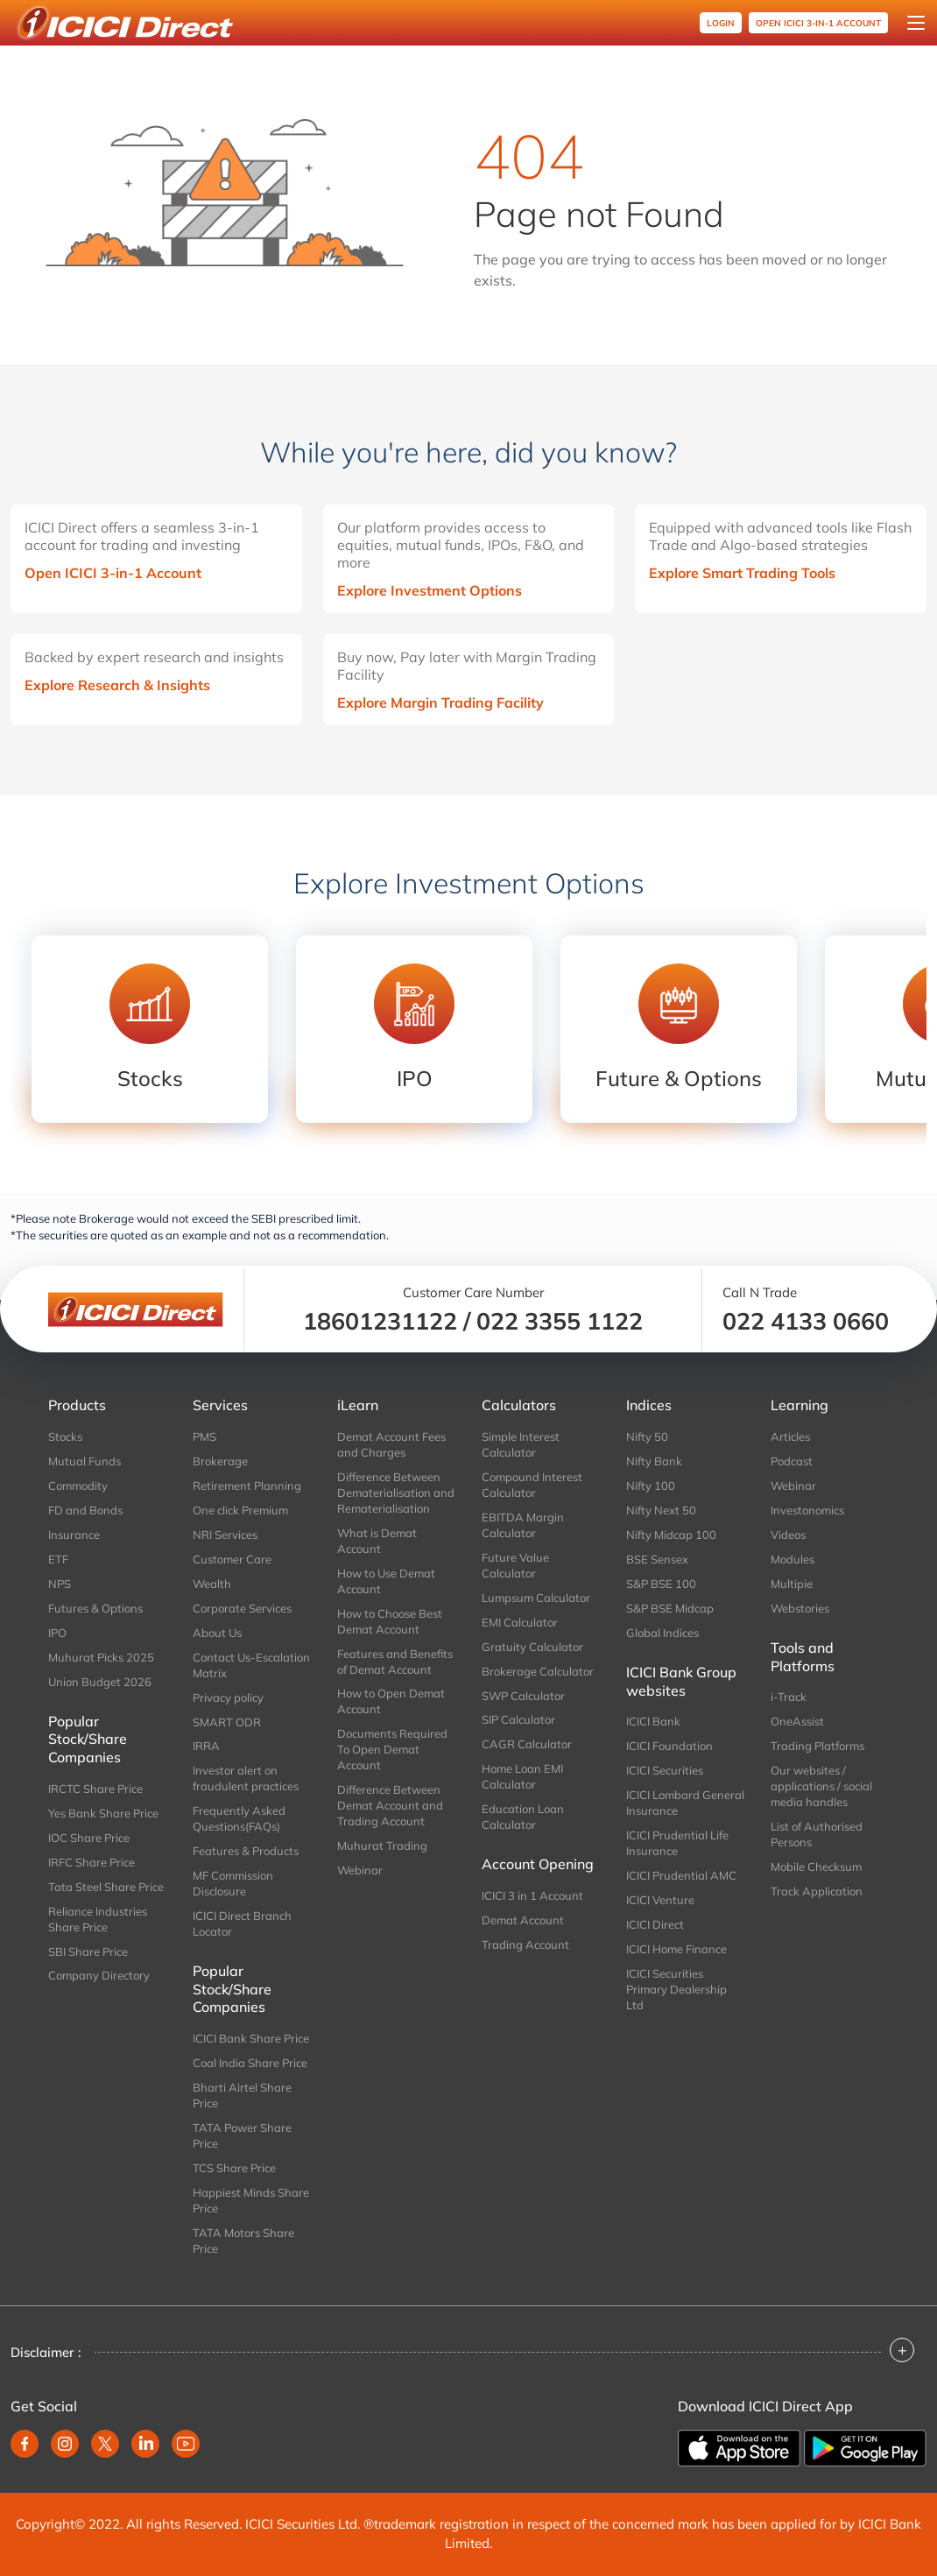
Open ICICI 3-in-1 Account (113, 573)
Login (721, 23)
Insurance (74, 1535)
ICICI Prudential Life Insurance (677, 1843)
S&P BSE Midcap (670, 1608)
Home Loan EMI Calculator (522, 1776)
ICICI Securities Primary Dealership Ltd (676, 1989)
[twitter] (105, 2444)
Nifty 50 (647, 1436)
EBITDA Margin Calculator (523, 1525)
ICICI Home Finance (676, 1949)
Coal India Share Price (250, 2063)
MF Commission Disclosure (233, 1883)
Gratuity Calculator (532, 1647)
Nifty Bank (654, 1461)
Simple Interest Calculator (521, 1444)
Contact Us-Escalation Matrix (251, 1665)
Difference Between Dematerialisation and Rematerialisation (395, 1492)
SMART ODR (227, 1722)
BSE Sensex (657, 1559)
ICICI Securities (664, 1770)
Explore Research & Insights (117, 685)
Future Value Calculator (515, 1565)
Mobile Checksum (816, 1867)
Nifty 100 (650, 1486)
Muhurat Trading (382, 1845)
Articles (790, 1436)
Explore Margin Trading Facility (440, 702)
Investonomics (807, 1510)
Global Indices (662, 1633)
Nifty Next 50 (661, 1510)
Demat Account (523, 1920)
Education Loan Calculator (523, 1816)
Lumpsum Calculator (536, 1598)
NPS (59, 1584)
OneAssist (797, 1721)
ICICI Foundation (669, 1746)
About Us (217, 1633)
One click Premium (240, 1510)
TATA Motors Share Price (243, 2240)
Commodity (78, 1486)
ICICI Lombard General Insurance (685, 1802)
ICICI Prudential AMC (681, 1875)
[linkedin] (145, 2444)
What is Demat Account (377, 1541)
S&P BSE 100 (661, 1584)
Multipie (792, 1584)
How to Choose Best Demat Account (389, 1621)
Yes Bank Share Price (103, 1813)
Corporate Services (242, 1608)
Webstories (800, 1608)
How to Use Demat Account (386, 1581)
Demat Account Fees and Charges (391, 1444)
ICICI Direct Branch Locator (242, 1923)
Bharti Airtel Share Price (242, 2095)
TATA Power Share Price (242, 2135)
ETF (58, 1559)
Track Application (817, 1891)
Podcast (792, 1461)
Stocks (65, 1436)
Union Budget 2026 (99, 1682)
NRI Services (225, 1535)
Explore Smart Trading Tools (742, 573)
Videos (788, 1535)
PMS (204, 1436)
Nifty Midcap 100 (671, 1535)
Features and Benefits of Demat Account (395, 1661)
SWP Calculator (523, 1696)
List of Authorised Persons (817, 1834)
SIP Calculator (518, 1719)
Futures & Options (95, 1608)
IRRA (206, 1746)
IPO (57, 1633)
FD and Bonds (85, 1510)
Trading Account (525, 1944)
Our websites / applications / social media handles (821, 1786)
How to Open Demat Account (391, 1701)
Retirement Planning (247, 1486)
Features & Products (246, 1851)
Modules (792, 1559)
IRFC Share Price (91, 1862)
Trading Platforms (817, 1746)
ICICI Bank (653, 1721)
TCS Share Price (234, 2168)
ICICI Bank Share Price (251, 2038)
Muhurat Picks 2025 (101, 1657)
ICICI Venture (660, 1900)
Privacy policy (228, 1697)
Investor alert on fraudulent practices (246, 1778)
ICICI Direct (655, 1924)
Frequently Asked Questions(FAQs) (239, 1818)
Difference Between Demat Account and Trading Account (390, 1805)
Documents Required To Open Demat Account (392, 1749)
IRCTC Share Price (95, 1789)
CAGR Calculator (527, 1744)
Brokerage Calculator (538, 1671)
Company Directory (99, 1975)
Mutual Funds (84, 1461)
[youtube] (186, 2444)
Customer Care (232, 1559)
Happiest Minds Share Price (251, 2200)
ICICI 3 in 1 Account (532, 1895)
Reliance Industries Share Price (97, 1919)
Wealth (212, 1584)
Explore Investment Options (429, 590)
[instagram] (65, 2444)
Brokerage (220, 1461)
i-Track (789, 1697)
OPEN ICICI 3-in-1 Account (818, 23)
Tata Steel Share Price (106, 1887)
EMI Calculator (520, 1622)
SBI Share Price (88, 1951)
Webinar (360, 1870)
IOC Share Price (89, 1838)
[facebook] (25, 2444)
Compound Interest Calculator (532, 1485)
